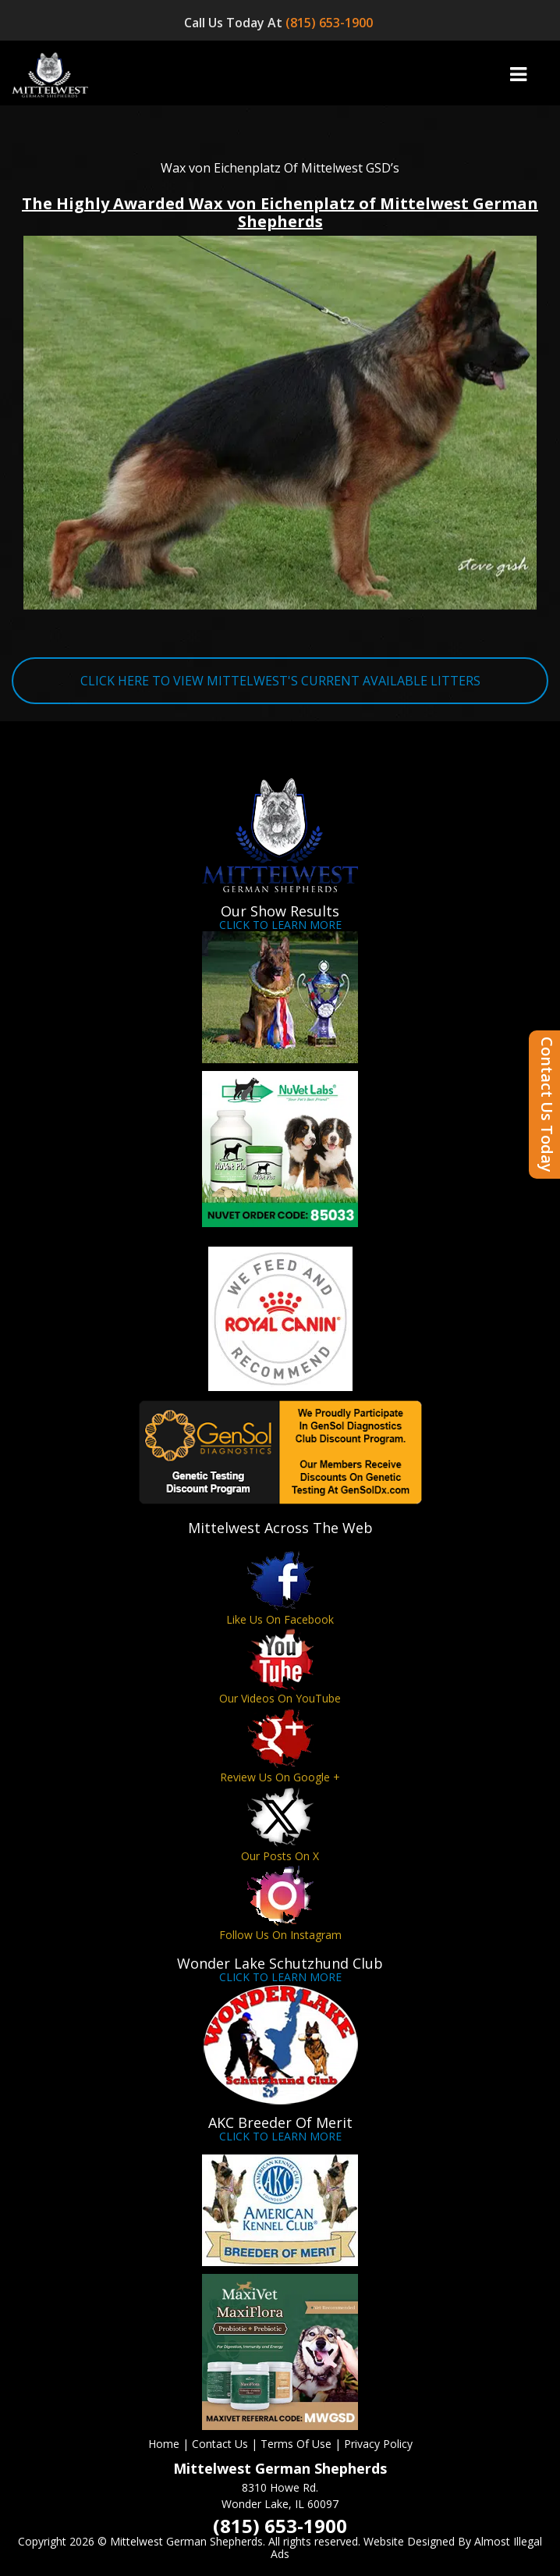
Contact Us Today (547, 1104)
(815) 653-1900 (330, 22)
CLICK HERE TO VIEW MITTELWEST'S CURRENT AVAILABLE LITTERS (280, 680)
